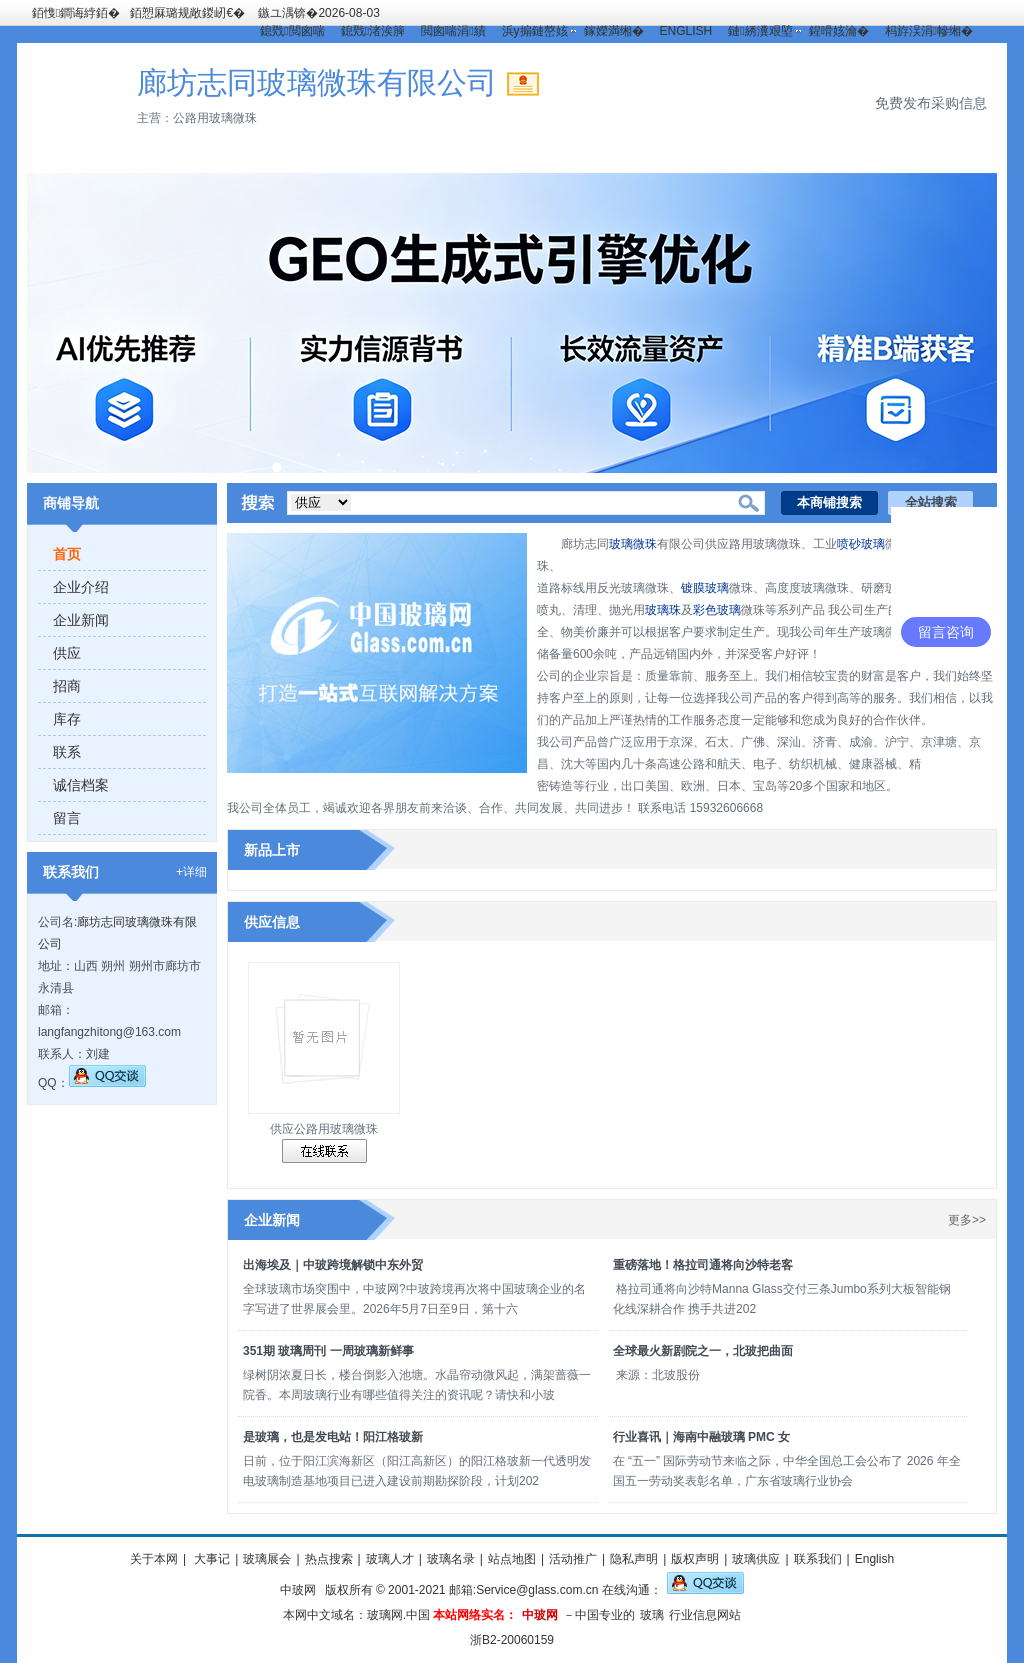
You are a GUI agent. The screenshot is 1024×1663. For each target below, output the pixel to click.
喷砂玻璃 (861, 544)
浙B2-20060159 (512, 1640)
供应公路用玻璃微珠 (324, 1129)
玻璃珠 (663, 610)
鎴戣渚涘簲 (373, 31)
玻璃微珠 (633, 544)
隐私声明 (634, 1559)
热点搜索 (329, 1559)
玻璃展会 (267, 1559)
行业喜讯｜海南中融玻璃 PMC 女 (701, 1437)
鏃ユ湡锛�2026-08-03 (318, 13)
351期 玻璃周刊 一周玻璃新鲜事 (328, 1351)
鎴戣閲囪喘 (292, 31)
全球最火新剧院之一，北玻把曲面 (703, 1351)
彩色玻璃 (717, 610)
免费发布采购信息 (931, 103)
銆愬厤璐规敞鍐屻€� (187, 13)
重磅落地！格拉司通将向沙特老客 (703, 1265)
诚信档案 (81, 785)
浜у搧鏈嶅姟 (535, 31)
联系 (67, 752)
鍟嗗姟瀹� (839, 31)
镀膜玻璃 (705, 588)
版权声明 (695, 1559)
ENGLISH (686, 31)
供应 (67, 653)
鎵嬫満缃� (614, 31)
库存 (67, 719)
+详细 (191, 872)
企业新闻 (81, 620)
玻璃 (652, 1615)
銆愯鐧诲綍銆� (76, 13)
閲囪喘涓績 (453, 31)
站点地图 (512, 1559)
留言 (67, 818)
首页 (67, 554)
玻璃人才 (390, 1559)
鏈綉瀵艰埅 (760, 31)
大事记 (210, 1559)
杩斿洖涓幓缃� (929, 31)
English (874, 1559)
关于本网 (154, 1559)
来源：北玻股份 (658, 1375)
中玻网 (298, 1590)
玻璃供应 (756, 1559)
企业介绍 (81, 587)
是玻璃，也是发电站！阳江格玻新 (333, 1437)
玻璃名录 (451, 1559)
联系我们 (818, 1559)
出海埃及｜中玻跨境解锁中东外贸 (333, 1265)
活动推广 (573, 1559)
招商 (67, 686)
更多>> (967, 1220)
